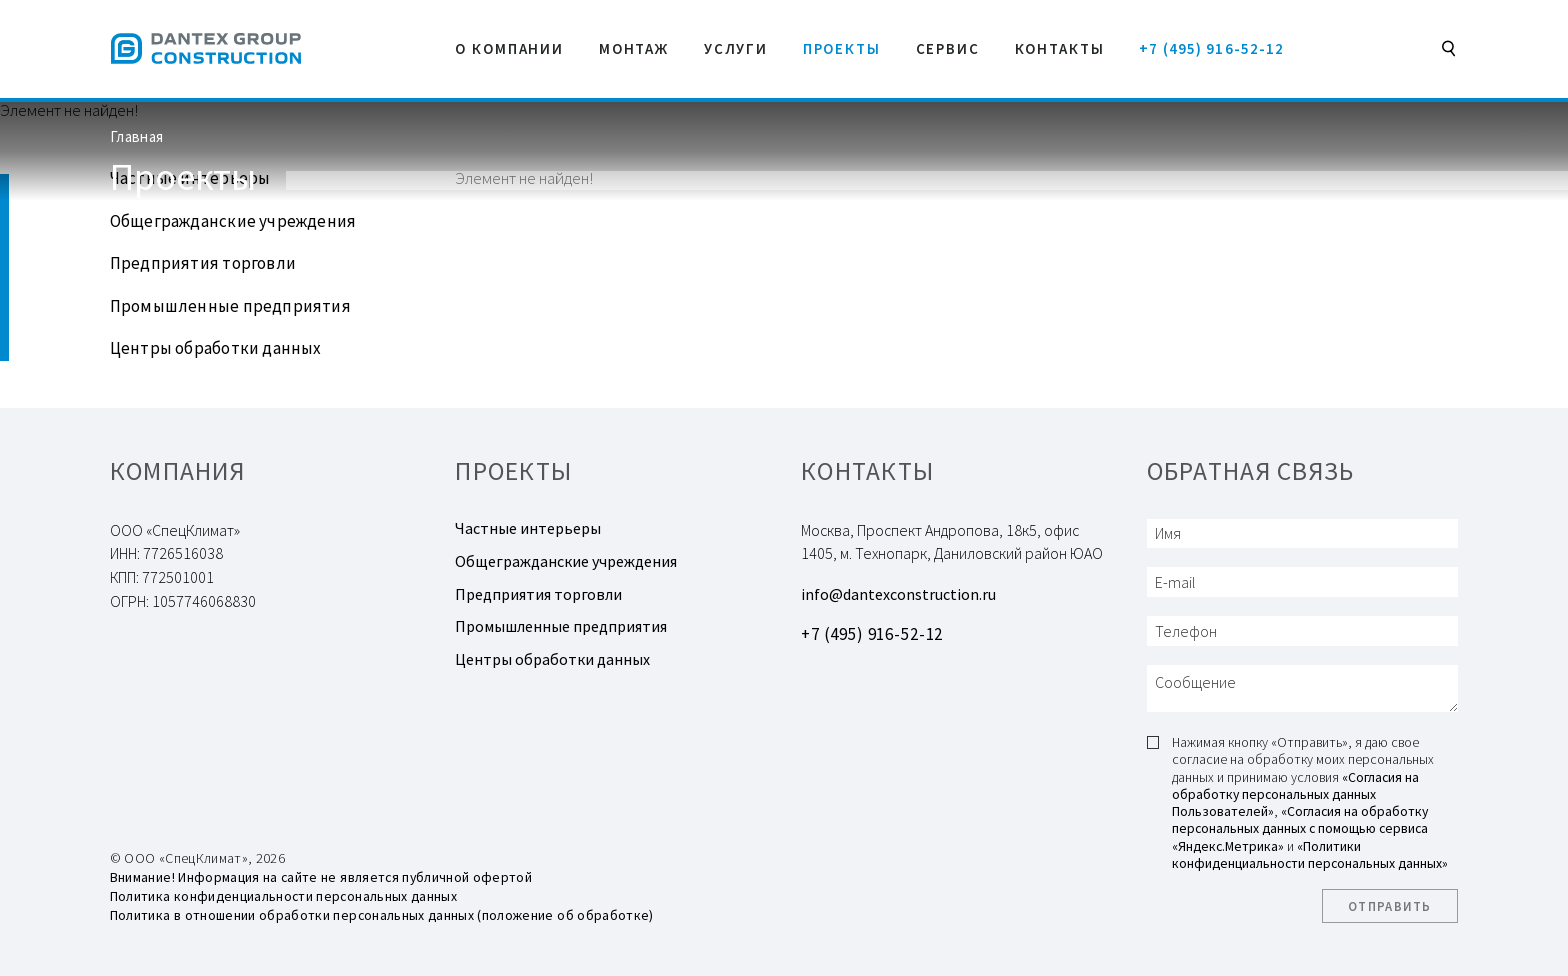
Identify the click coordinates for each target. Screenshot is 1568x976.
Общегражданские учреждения (233, 221)
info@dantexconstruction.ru (898, 594)
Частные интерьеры (528, 528)
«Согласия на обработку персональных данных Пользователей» (1295, 794)
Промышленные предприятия (230, 306)
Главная (137, 136)
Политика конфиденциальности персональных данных (283, 896)
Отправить (1389, 906)
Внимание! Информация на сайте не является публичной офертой (321, 877)
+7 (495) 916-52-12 (1211, 48)
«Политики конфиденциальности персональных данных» (1310, 854)
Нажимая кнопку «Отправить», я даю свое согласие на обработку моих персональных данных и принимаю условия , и (1310, 803)
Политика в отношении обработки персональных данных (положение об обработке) (382, 915)
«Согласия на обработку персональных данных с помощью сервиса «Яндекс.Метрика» (1300, 828)
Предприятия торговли (203, 263)
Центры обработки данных (216, 348)
